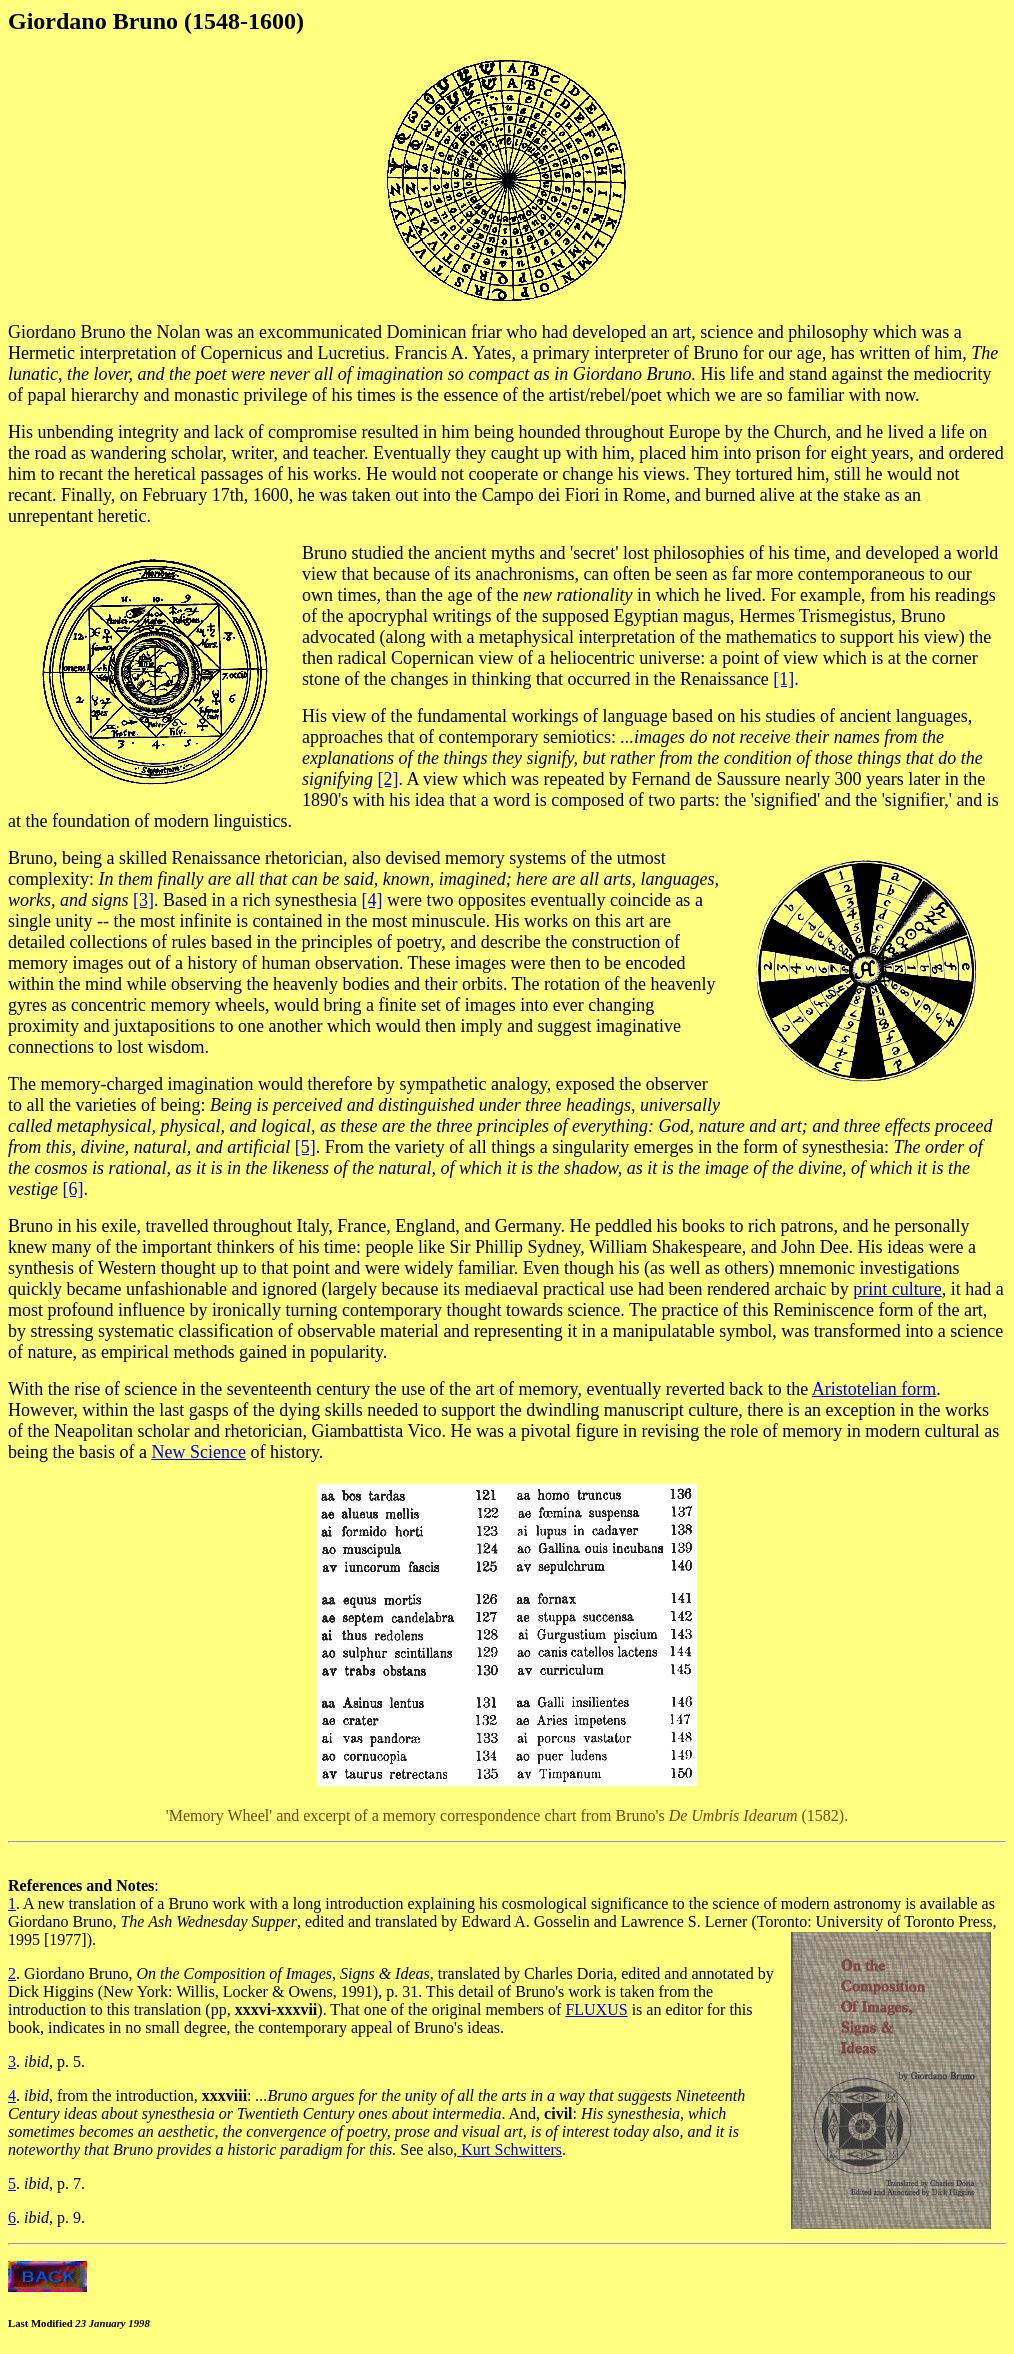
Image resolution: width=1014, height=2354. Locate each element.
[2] (388, 779)
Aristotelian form (874, 1389)
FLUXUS (596, 2009)
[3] (143, 900)
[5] (305, 1147)
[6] (72, 1189)
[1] (783, 679)
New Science (198, 1452)
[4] (371, 900)
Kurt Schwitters (509, 2149)
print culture (897, 1289)
